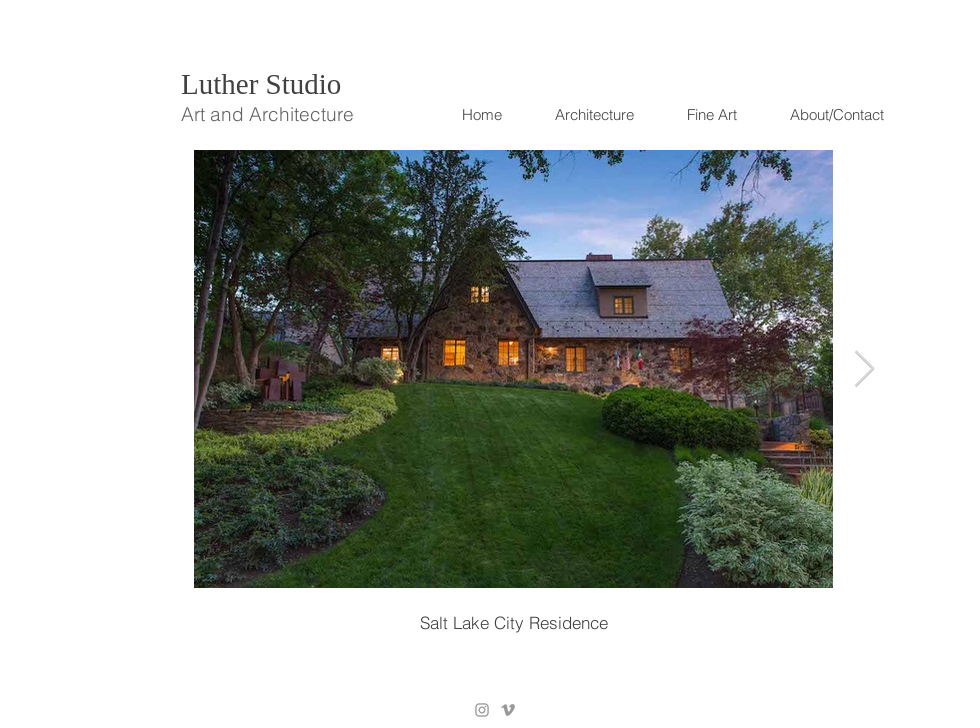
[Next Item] (864, 369)
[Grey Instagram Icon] (482, 710)
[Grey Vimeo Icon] (508, 710)
